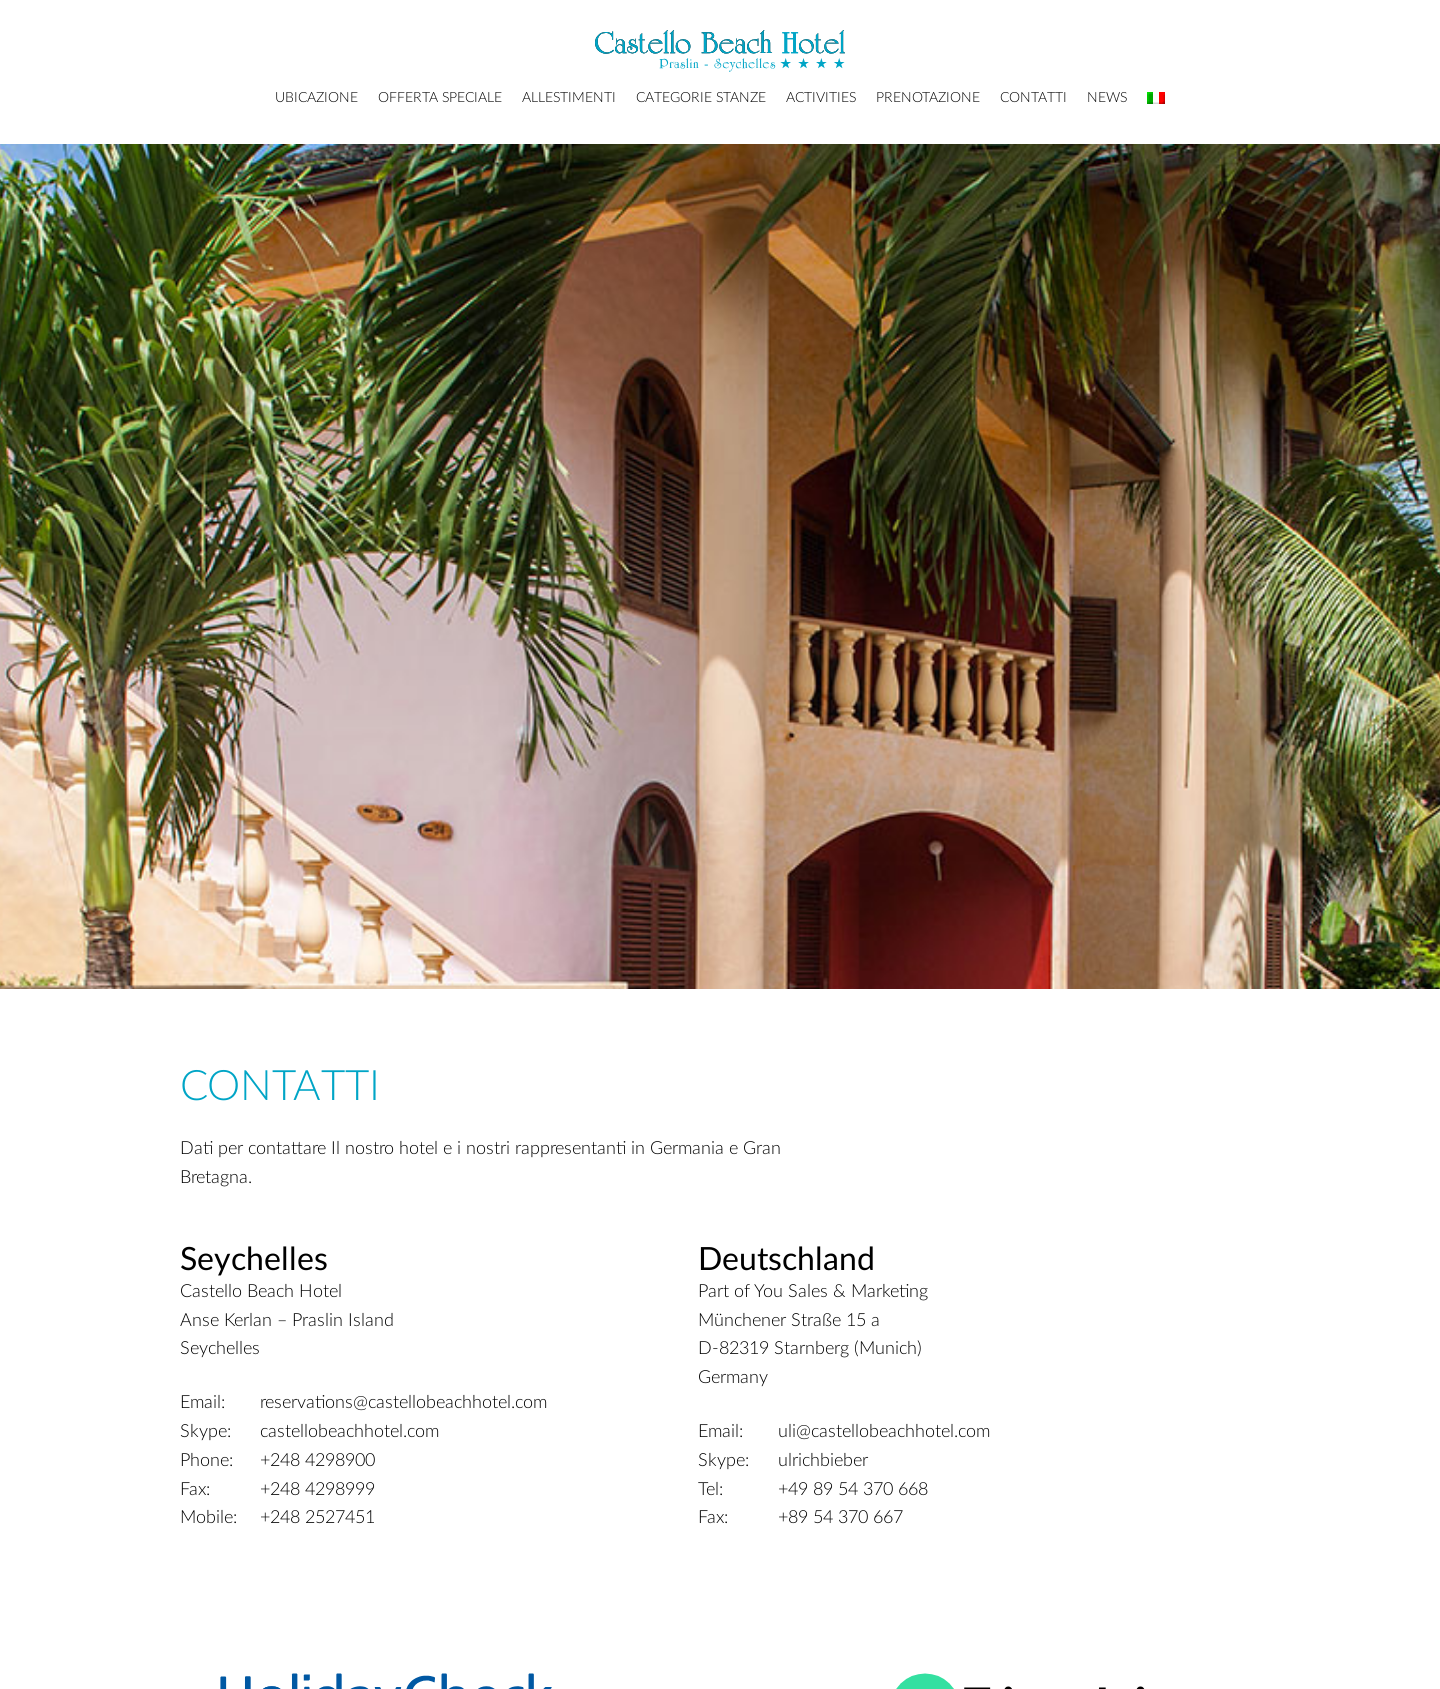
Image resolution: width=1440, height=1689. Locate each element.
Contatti (1033, 98)
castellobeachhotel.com (349, 1432)
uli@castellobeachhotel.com (884, 1432)
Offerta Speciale (440, 98)
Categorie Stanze (701, 98)
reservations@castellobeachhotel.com (403, 1403)
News (1107, 98)
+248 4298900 (317, 1461)
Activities (821, 98)
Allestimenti (569, 98)
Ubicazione (316, 98)
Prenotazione (928, 98)
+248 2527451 (317, 1518)
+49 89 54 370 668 (853, 1490)
